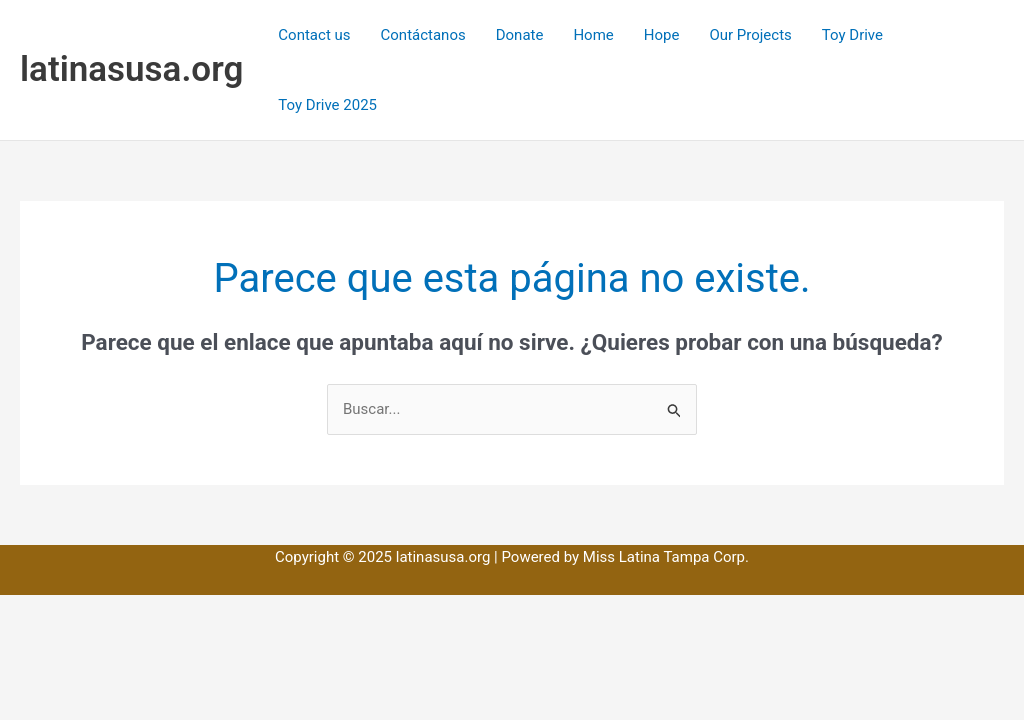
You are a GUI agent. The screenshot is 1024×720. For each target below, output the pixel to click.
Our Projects (750, 35)
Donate (520, 35)
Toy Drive (852, 35)
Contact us (314, 35)
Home (593, 35)
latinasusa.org (131, 69)
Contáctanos (423, 35)
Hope (662, 35)
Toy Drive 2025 (327, 105)
